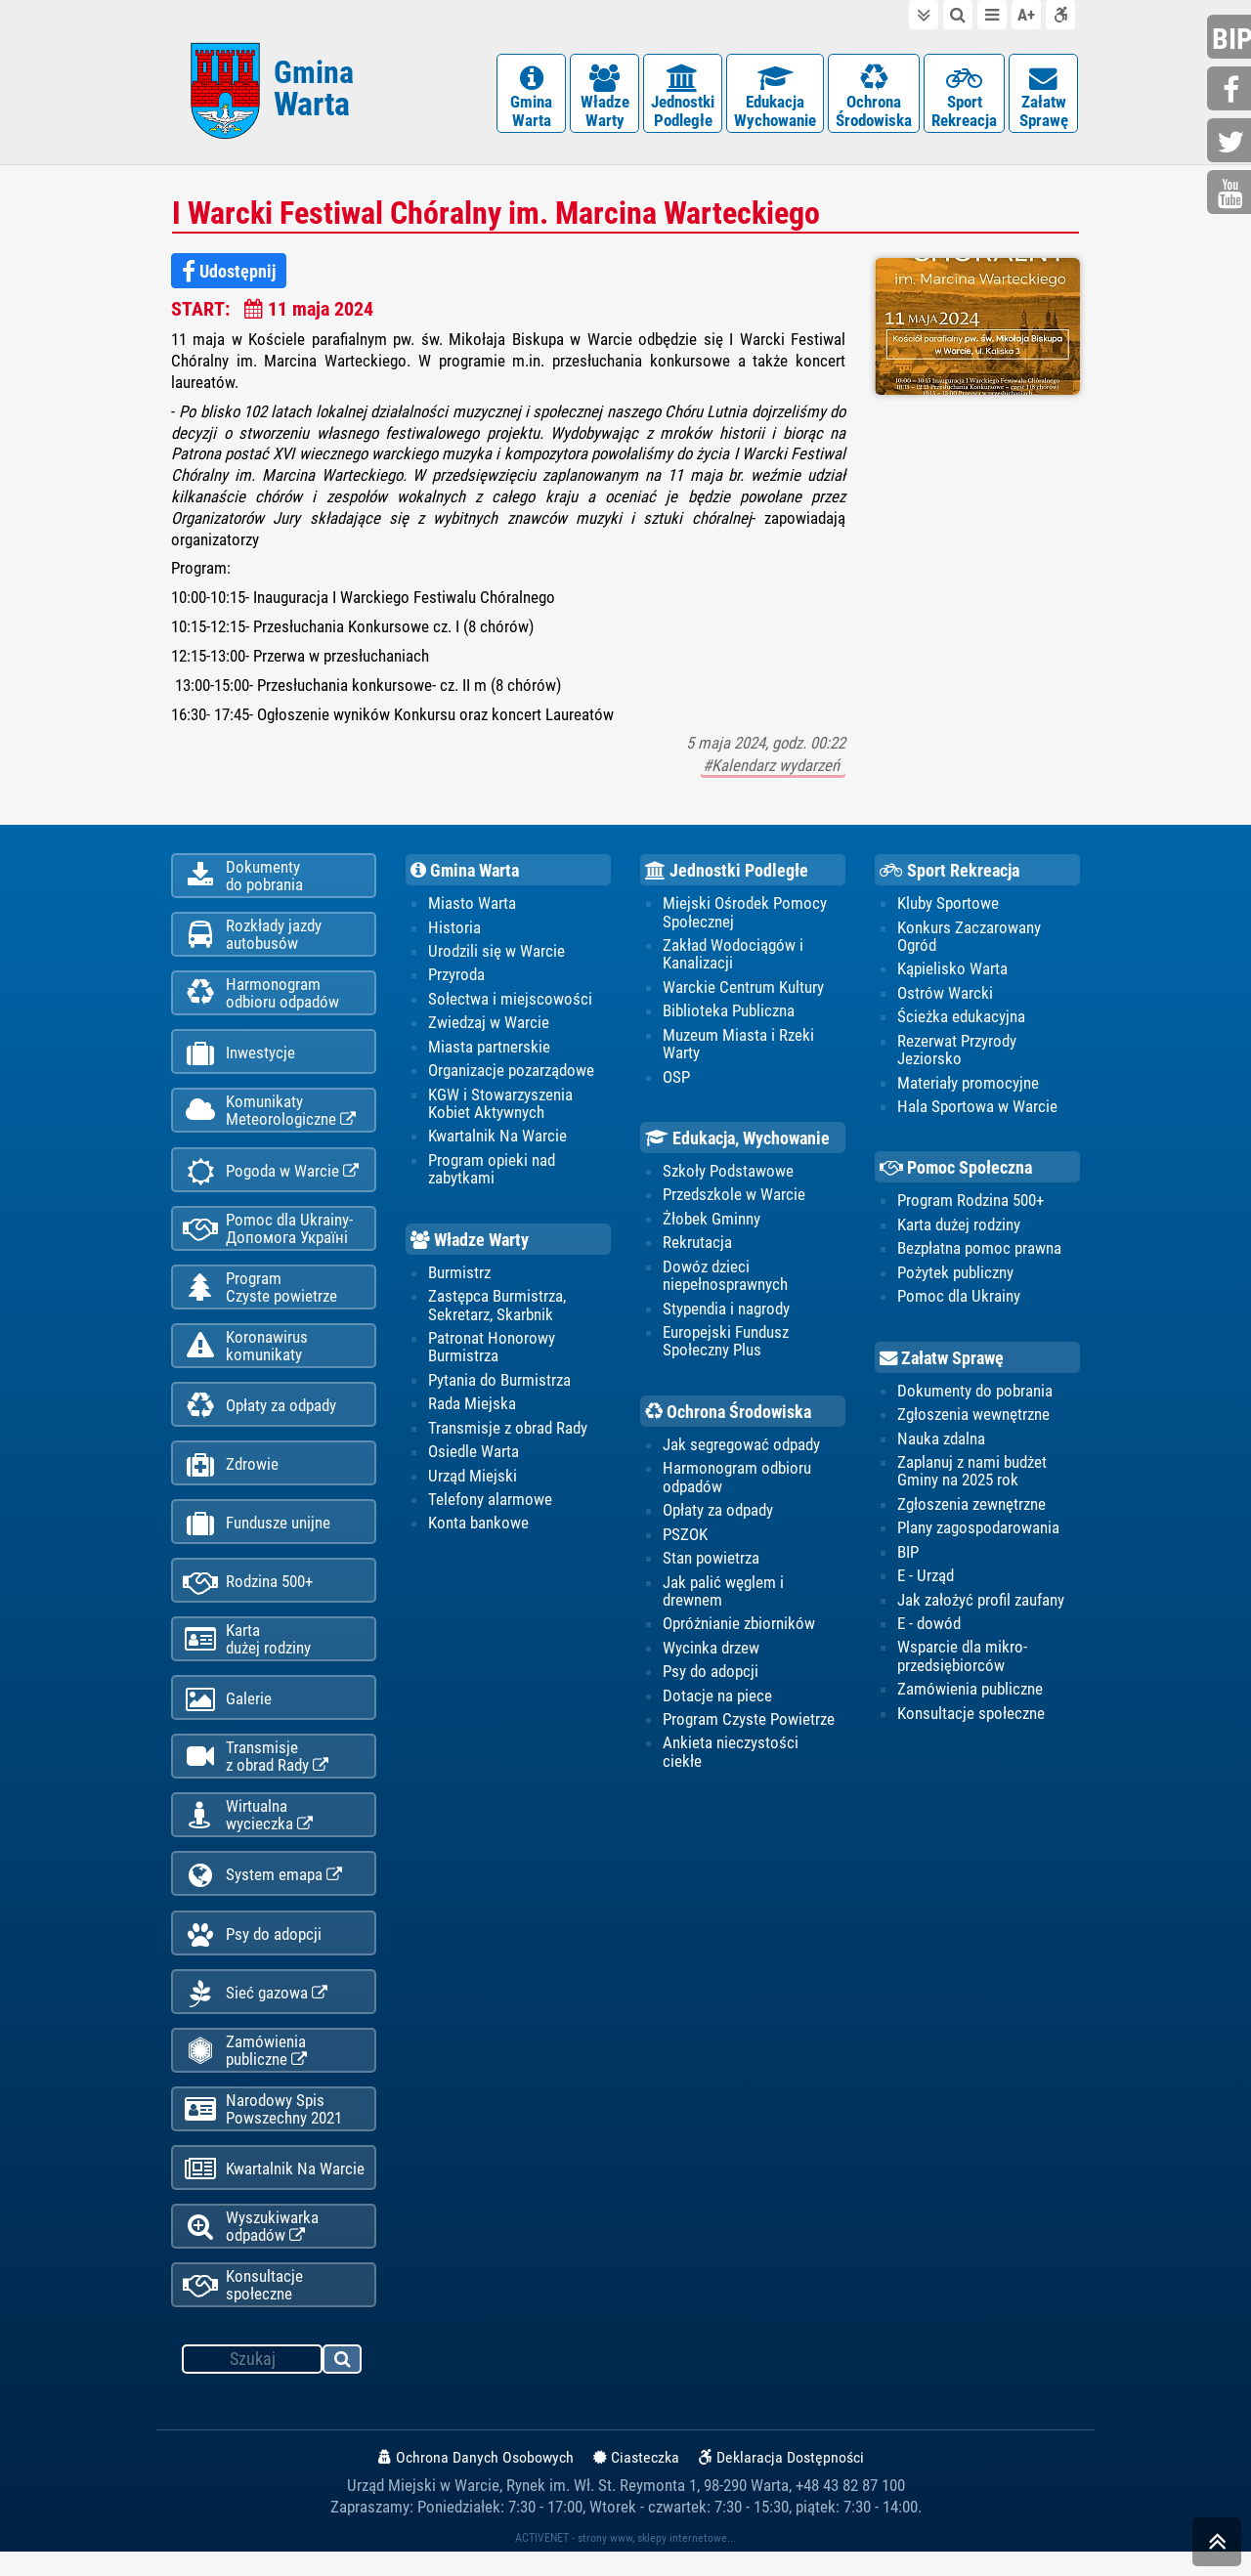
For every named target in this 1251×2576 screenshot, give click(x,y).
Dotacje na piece (717, 1699)
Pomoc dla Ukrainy (958, 1299)
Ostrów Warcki (945, 995)
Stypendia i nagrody (726, 1311)
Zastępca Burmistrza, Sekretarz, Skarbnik (497, 1307)
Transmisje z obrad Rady (507, 1430)
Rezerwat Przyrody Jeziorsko (956, 1051)
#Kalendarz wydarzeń (773, 768)
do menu (992, 14)
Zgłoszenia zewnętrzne (971, 1507)
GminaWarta (531, 97)
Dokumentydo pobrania (243, 878)
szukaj (343, 2386)
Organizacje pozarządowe (511, 1073)
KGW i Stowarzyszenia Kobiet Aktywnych (500, 1105)
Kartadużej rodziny (247, 1653)
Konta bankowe (478, 1526)
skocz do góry (1216, 2546)
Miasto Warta (472, 906)
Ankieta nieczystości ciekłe (730, 1755)
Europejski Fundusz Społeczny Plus (726, 1343)
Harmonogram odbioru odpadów (737, 1480)
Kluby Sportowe (948, 906)
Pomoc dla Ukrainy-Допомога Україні (268, 1236)
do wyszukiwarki (957, 14)
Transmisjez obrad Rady (255, 1772)
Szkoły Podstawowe (728, 1173)
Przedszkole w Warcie (734, 1197)
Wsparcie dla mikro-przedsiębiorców (962, 1659)
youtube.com (1231, 194)
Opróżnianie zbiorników (739, 1627)
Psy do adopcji (252, 1953)
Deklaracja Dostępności (781, 2481)
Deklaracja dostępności (1060, 14)
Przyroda (456, 977)
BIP (908, 1555)
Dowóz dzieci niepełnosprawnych (725, 1278)
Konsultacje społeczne (243, 2309)
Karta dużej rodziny (958, 1227)
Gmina (314, 90)
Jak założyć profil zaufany (980, 1602)
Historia (454, 929)
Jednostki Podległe (726, 872)
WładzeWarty (604, 97)
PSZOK (685, 1537)
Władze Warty (469, 1243)
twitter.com (1231, 142)
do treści (923, 14)
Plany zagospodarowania (978, 1531)
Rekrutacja (697, 1245)
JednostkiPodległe (682, 97)
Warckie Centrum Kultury (743, 989)
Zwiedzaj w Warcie (488, 1025)
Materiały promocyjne (968, 1085)
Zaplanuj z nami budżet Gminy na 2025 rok (972, 1473)
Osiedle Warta (473, 1455)
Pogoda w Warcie (271, 1178)
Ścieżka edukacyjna (961, 1019)
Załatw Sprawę (942, 1361)
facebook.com (1231, 90)
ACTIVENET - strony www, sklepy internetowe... (625, 2562)
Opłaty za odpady (259, 1416)
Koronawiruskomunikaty (245, 1355)
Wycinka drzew (711, 1651)
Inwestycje (239, 1059)
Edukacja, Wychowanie (737, 1141)
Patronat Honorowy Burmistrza (491, 1349)
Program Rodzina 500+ (970, 1203)
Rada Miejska (472, 1407)
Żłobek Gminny (711, 1221)
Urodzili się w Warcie (496, 954)
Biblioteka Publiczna (729, 1013)
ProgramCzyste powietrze (260, 1295)
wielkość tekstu (1026, 14)
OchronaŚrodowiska (874, 97)
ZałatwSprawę (1043, 97)
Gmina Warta (464, 872)
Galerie (227, 1714)
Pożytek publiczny (955, 1275)
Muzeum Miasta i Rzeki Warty (738, 1045)
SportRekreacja (964, 97)
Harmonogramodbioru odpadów (261, 997)
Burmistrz (459, 1275)
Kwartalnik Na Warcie (274, 2191)
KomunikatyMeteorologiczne (269, 1117)
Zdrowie (231, 1476)
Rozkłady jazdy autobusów (252, 938)
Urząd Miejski (472, 1478)
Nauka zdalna (941, 1441)
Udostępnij (229, 273)
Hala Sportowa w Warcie (977, 1109)
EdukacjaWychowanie (775, 97)
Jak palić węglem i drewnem (723, 1593)
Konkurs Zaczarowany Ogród (969, 938)
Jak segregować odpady (741, 1447)
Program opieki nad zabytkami (491, 1171)
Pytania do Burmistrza (499, 1383)
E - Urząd (925, 1579)
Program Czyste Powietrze (749, 1723)
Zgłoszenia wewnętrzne (973, 1417)
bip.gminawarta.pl (1231, 38)
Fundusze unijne (256, 1535)
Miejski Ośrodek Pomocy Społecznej (745, 914)
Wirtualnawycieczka (248, 1832)
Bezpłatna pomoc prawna (979, 1251)
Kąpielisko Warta (952, 971)
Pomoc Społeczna (956, 1170)
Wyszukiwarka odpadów (251, 2249)
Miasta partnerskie (489, 1048)
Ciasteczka (636, 2481)
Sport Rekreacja (949, 872)
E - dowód (929, 1627)
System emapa (262, 1893)
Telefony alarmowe (490, 1503)
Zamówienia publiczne (245, 2070)
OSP (676, 1079)
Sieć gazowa (255, 2012)
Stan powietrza (711, 1561)
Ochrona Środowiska (728, 1415)
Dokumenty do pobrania (975, 1393)
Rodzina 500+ (248, 1595)
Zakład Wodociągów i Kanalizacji (733, 956)
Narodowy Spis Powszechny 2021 (262, 2130)
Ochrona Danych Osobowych (476, 2481)
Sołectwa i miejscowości (510, 1000)
